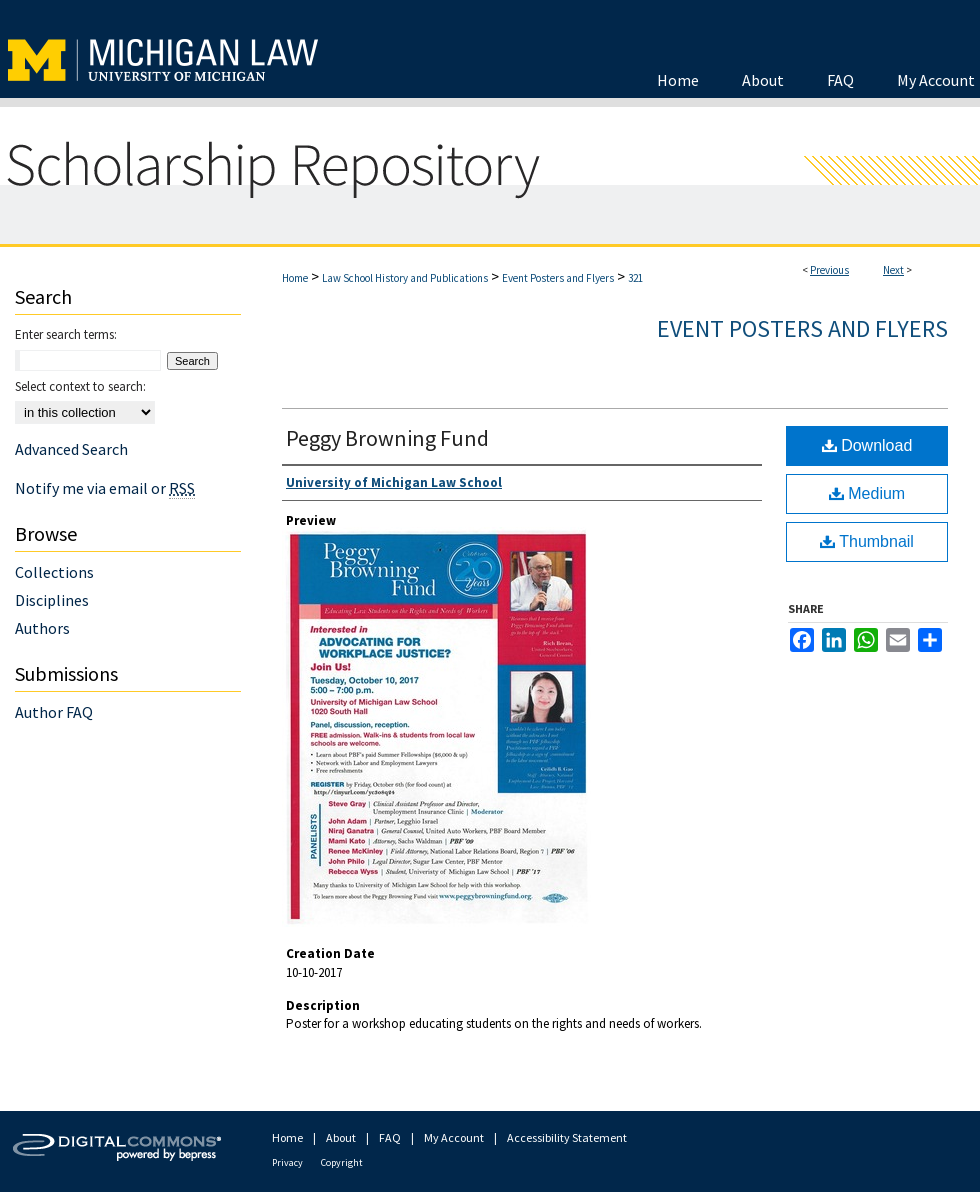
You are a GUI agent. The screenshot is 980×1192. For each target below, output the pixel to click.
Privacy (287, 1162)
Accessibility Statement (567, 1137)
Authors (42, 628)
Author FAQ (54, 712)
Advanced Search (71, 449)
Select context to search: (80, 386)
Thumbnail (867, 541)
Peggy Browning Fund (387, 438)
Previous (829, 270)
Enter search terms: (66, 334)
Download (867, 445)
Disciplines (52, 600)
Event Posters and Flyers (558, 278)
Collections (54, 572)
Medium (867, 493)
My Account (454, 1137)
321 (635, 278)
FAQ (390, 1137)
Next (893, 270)
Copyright (342, 1162)
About (341, 1137)
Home (295, 278)
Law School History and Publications (405, 278)
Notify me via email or (105, 488)
